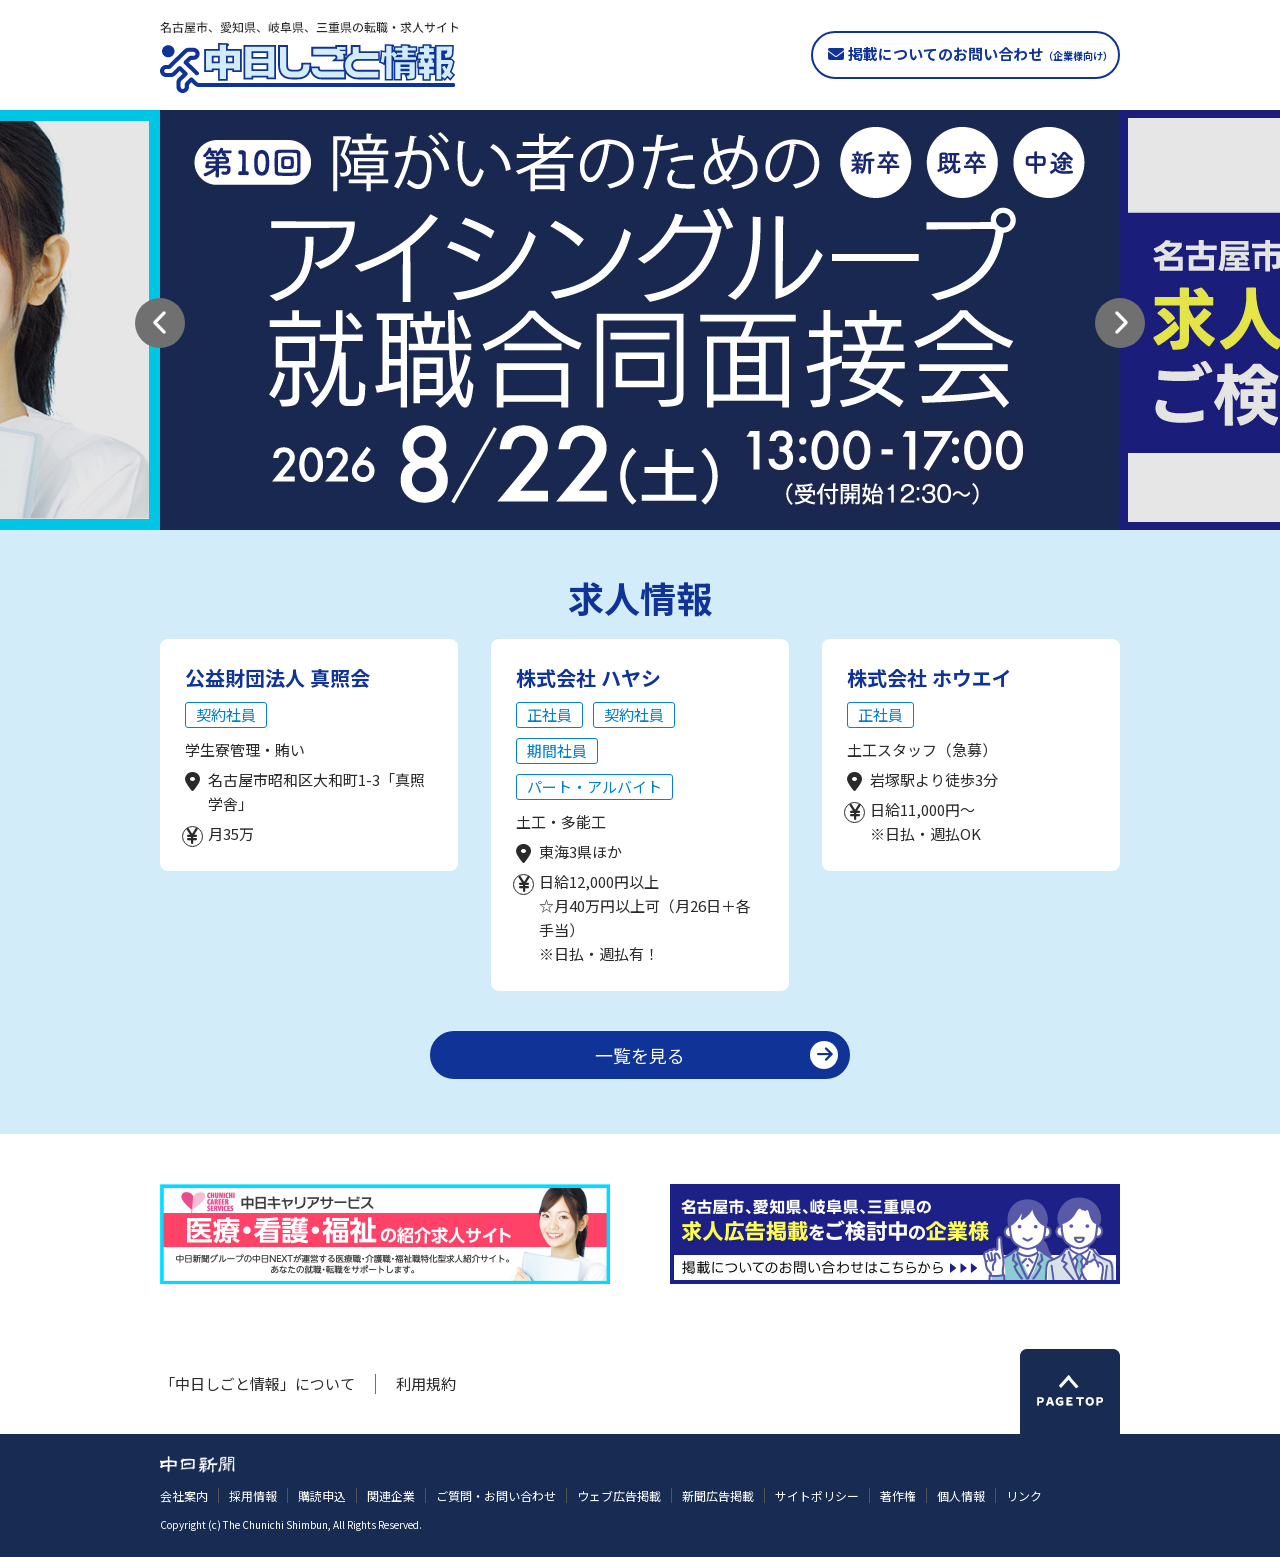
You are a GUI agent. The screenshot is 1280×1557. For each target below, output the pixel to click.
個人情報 (961, 1495)
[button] (160, 323)
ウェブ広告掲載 (619, 1495)
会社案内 (184, 1495)
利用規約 (426, 1383)
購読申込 (322, 1495)
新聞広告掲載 (718, 1495)
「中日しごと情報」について (257, 1383)
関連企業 (391, 1495)
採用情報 (253, 1495)
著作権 (898, 1495)
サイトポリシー (817, 1495)
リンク (1024, 1495)
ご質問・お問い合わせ (496, 1495)
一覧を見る (640, 1055)
